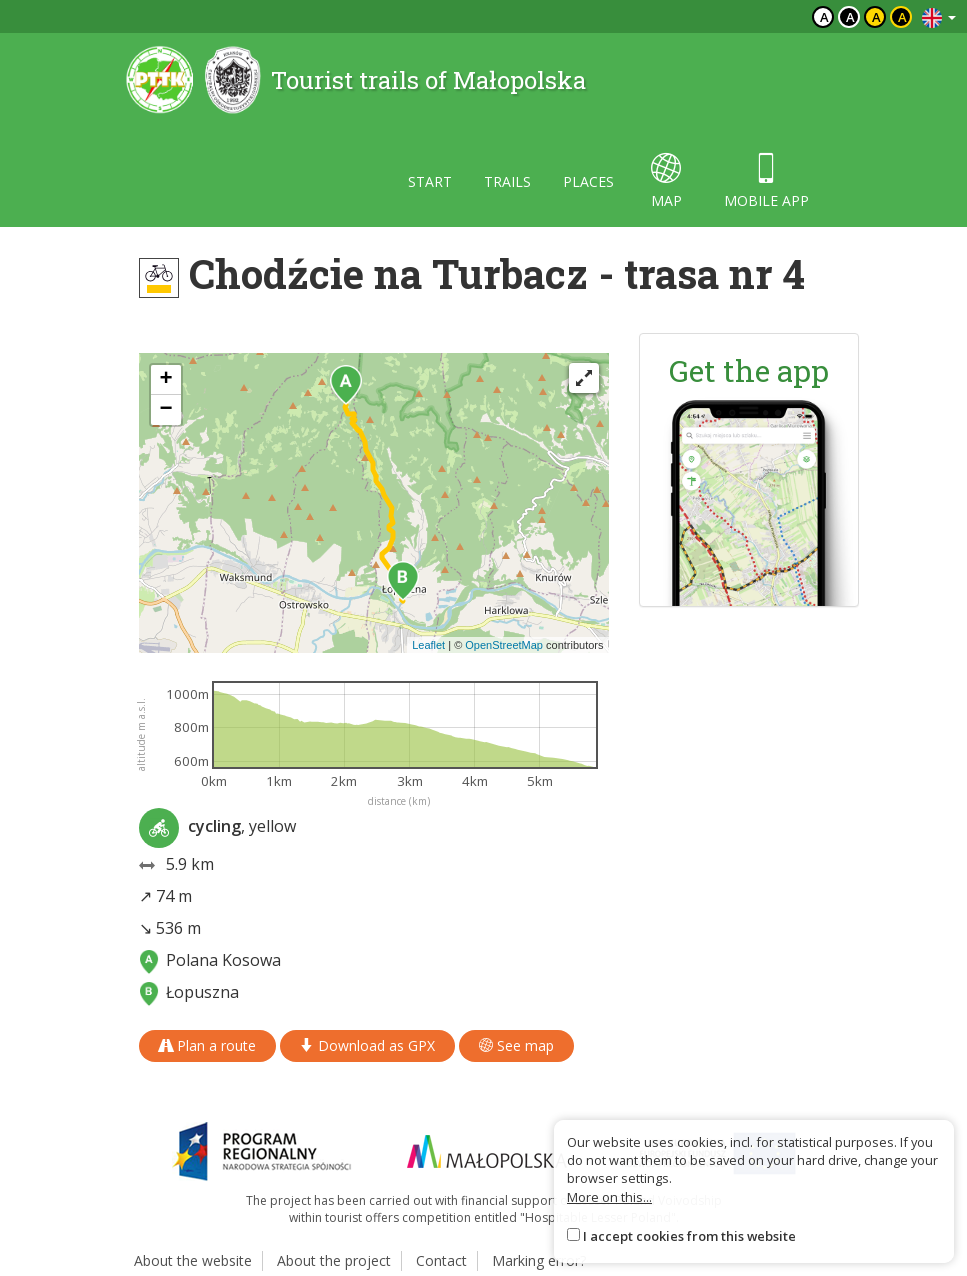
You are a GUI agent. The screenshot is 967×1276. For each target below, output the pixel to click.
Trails (507, 181)
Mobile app (766, 181)
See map (516, 1045)
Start (430, 181)
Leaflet (428, 645)
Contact (441, 1260)
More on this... (609, 1197)
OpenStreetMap (504, 645)
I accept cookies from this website (689, 1236)
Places (588, 181)
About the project (334, 1260)
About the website (193, 1260)
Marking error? (539, 1260)
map (666, 181)
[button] (346, 385)
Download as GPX (367, 1045)
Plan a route (207, 1045)
